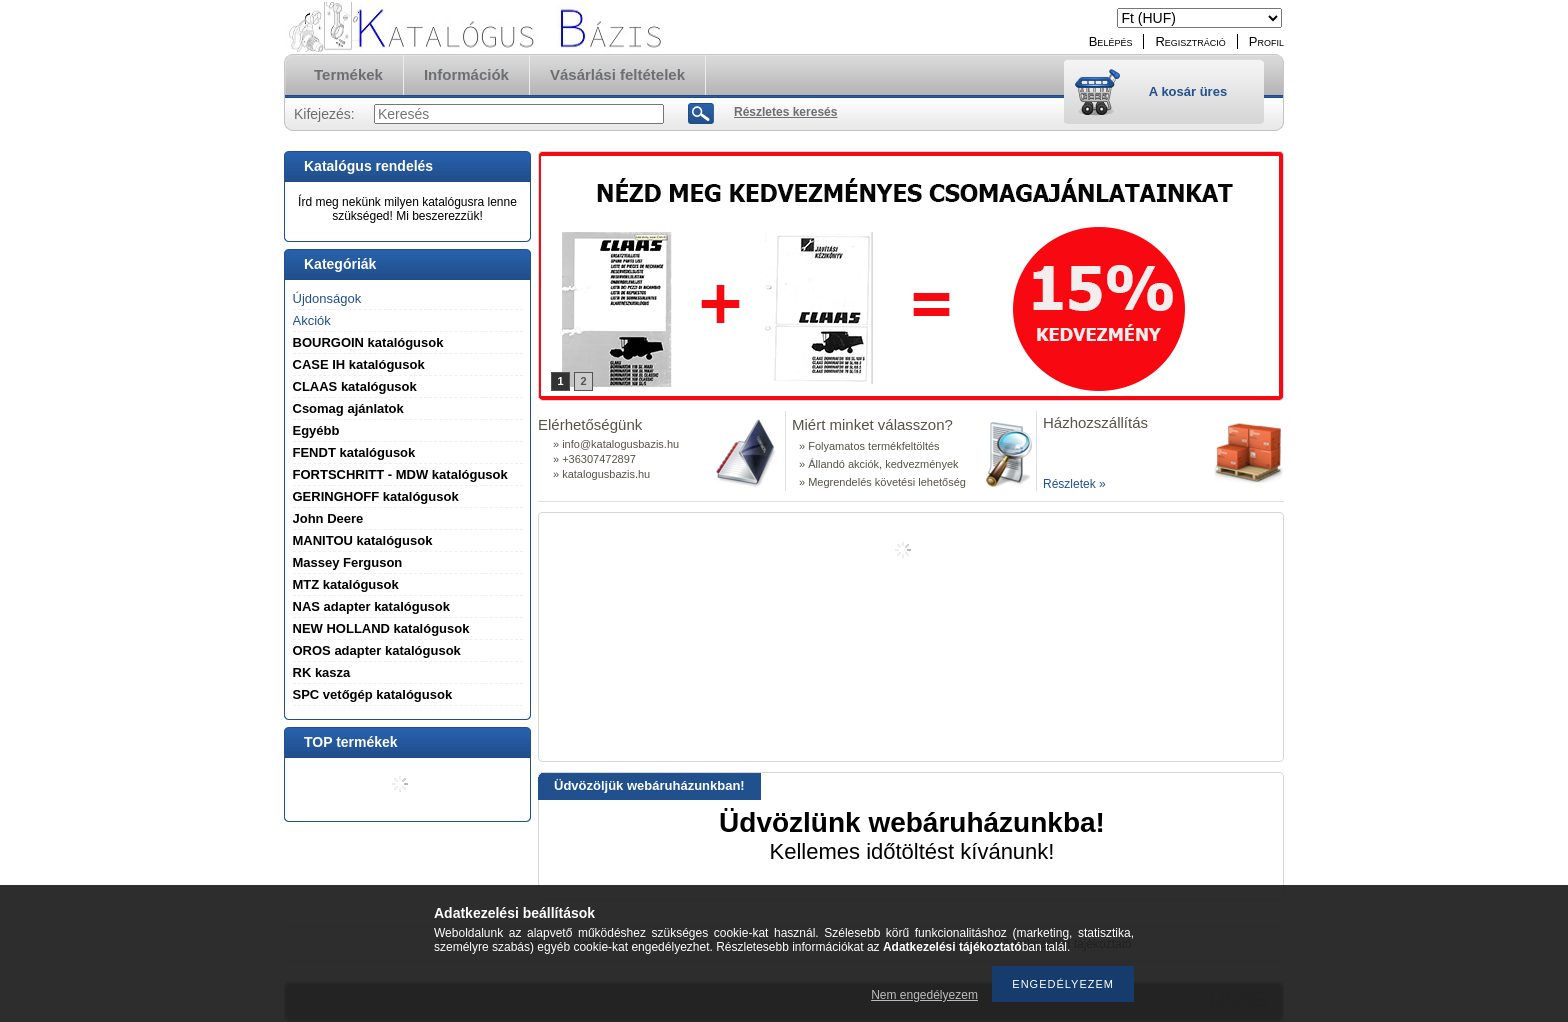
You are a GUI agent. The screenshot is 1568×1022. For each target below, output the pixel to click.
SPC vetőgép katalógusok (373, 694)
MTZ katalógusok (346, 584)
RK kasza (322, 672)
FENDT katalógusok (354, 452)
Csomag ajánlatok (348, 408)
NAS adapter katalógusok (372, 606)
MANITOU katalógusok (363, 540)
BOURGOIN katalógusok (368, 342)
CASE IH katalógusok (359, 364)
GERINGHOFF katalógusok (376, 496)
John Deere (328, 518)
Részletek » (1074, 484)
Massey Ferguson (348, 562)
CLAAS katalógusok (355, 386)
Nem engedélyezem (924, 995)
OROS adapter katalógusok (377, 650)
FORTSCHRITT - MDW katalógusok (400, 474)
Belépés (1111, 41)
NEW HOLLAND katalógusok (381, 628)
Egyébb (316, 430)
